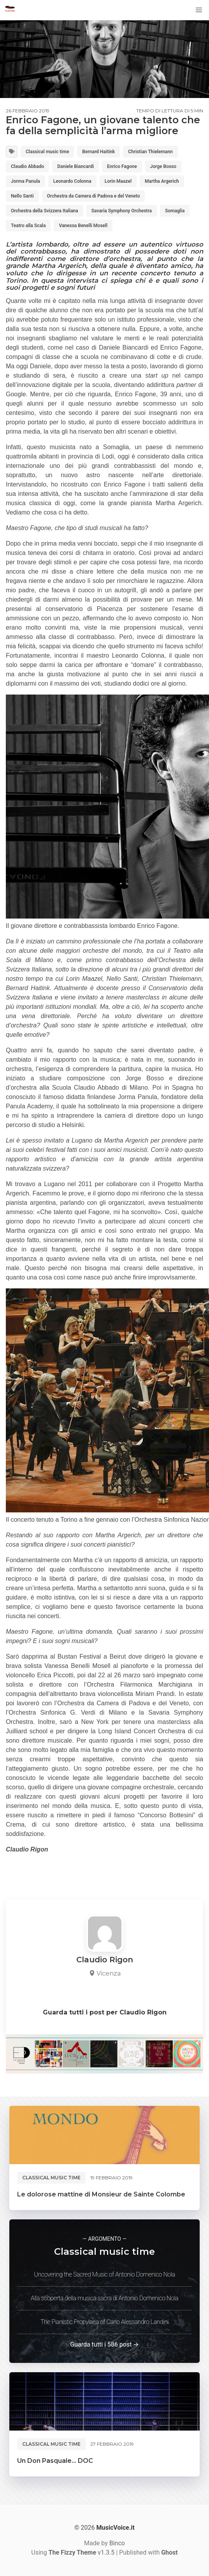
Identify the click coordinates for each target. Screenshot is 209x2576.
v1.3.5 (82, 2552)
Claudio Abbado (27, 166)
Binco (117, 2543)
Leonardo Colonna (72, 181)
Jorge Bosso (163, 166)
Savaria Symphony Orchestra (121, 211)
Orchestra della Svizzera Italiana (44, 211)
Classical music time (47, 151)
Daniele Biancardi (75, 166)
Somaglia (175, 211)
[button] (199, 10)
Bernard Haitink (98, 151)
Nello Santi (22, 196)
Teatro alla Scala (28, 225)
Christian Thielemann (150, 151)
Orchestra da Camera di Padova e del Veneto (93, 196)
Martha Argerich (162, 181)
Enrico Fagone (122, 166)
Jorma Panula (25, 181)
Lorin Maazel (118, 181)
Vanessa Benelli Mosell (83, 225)
